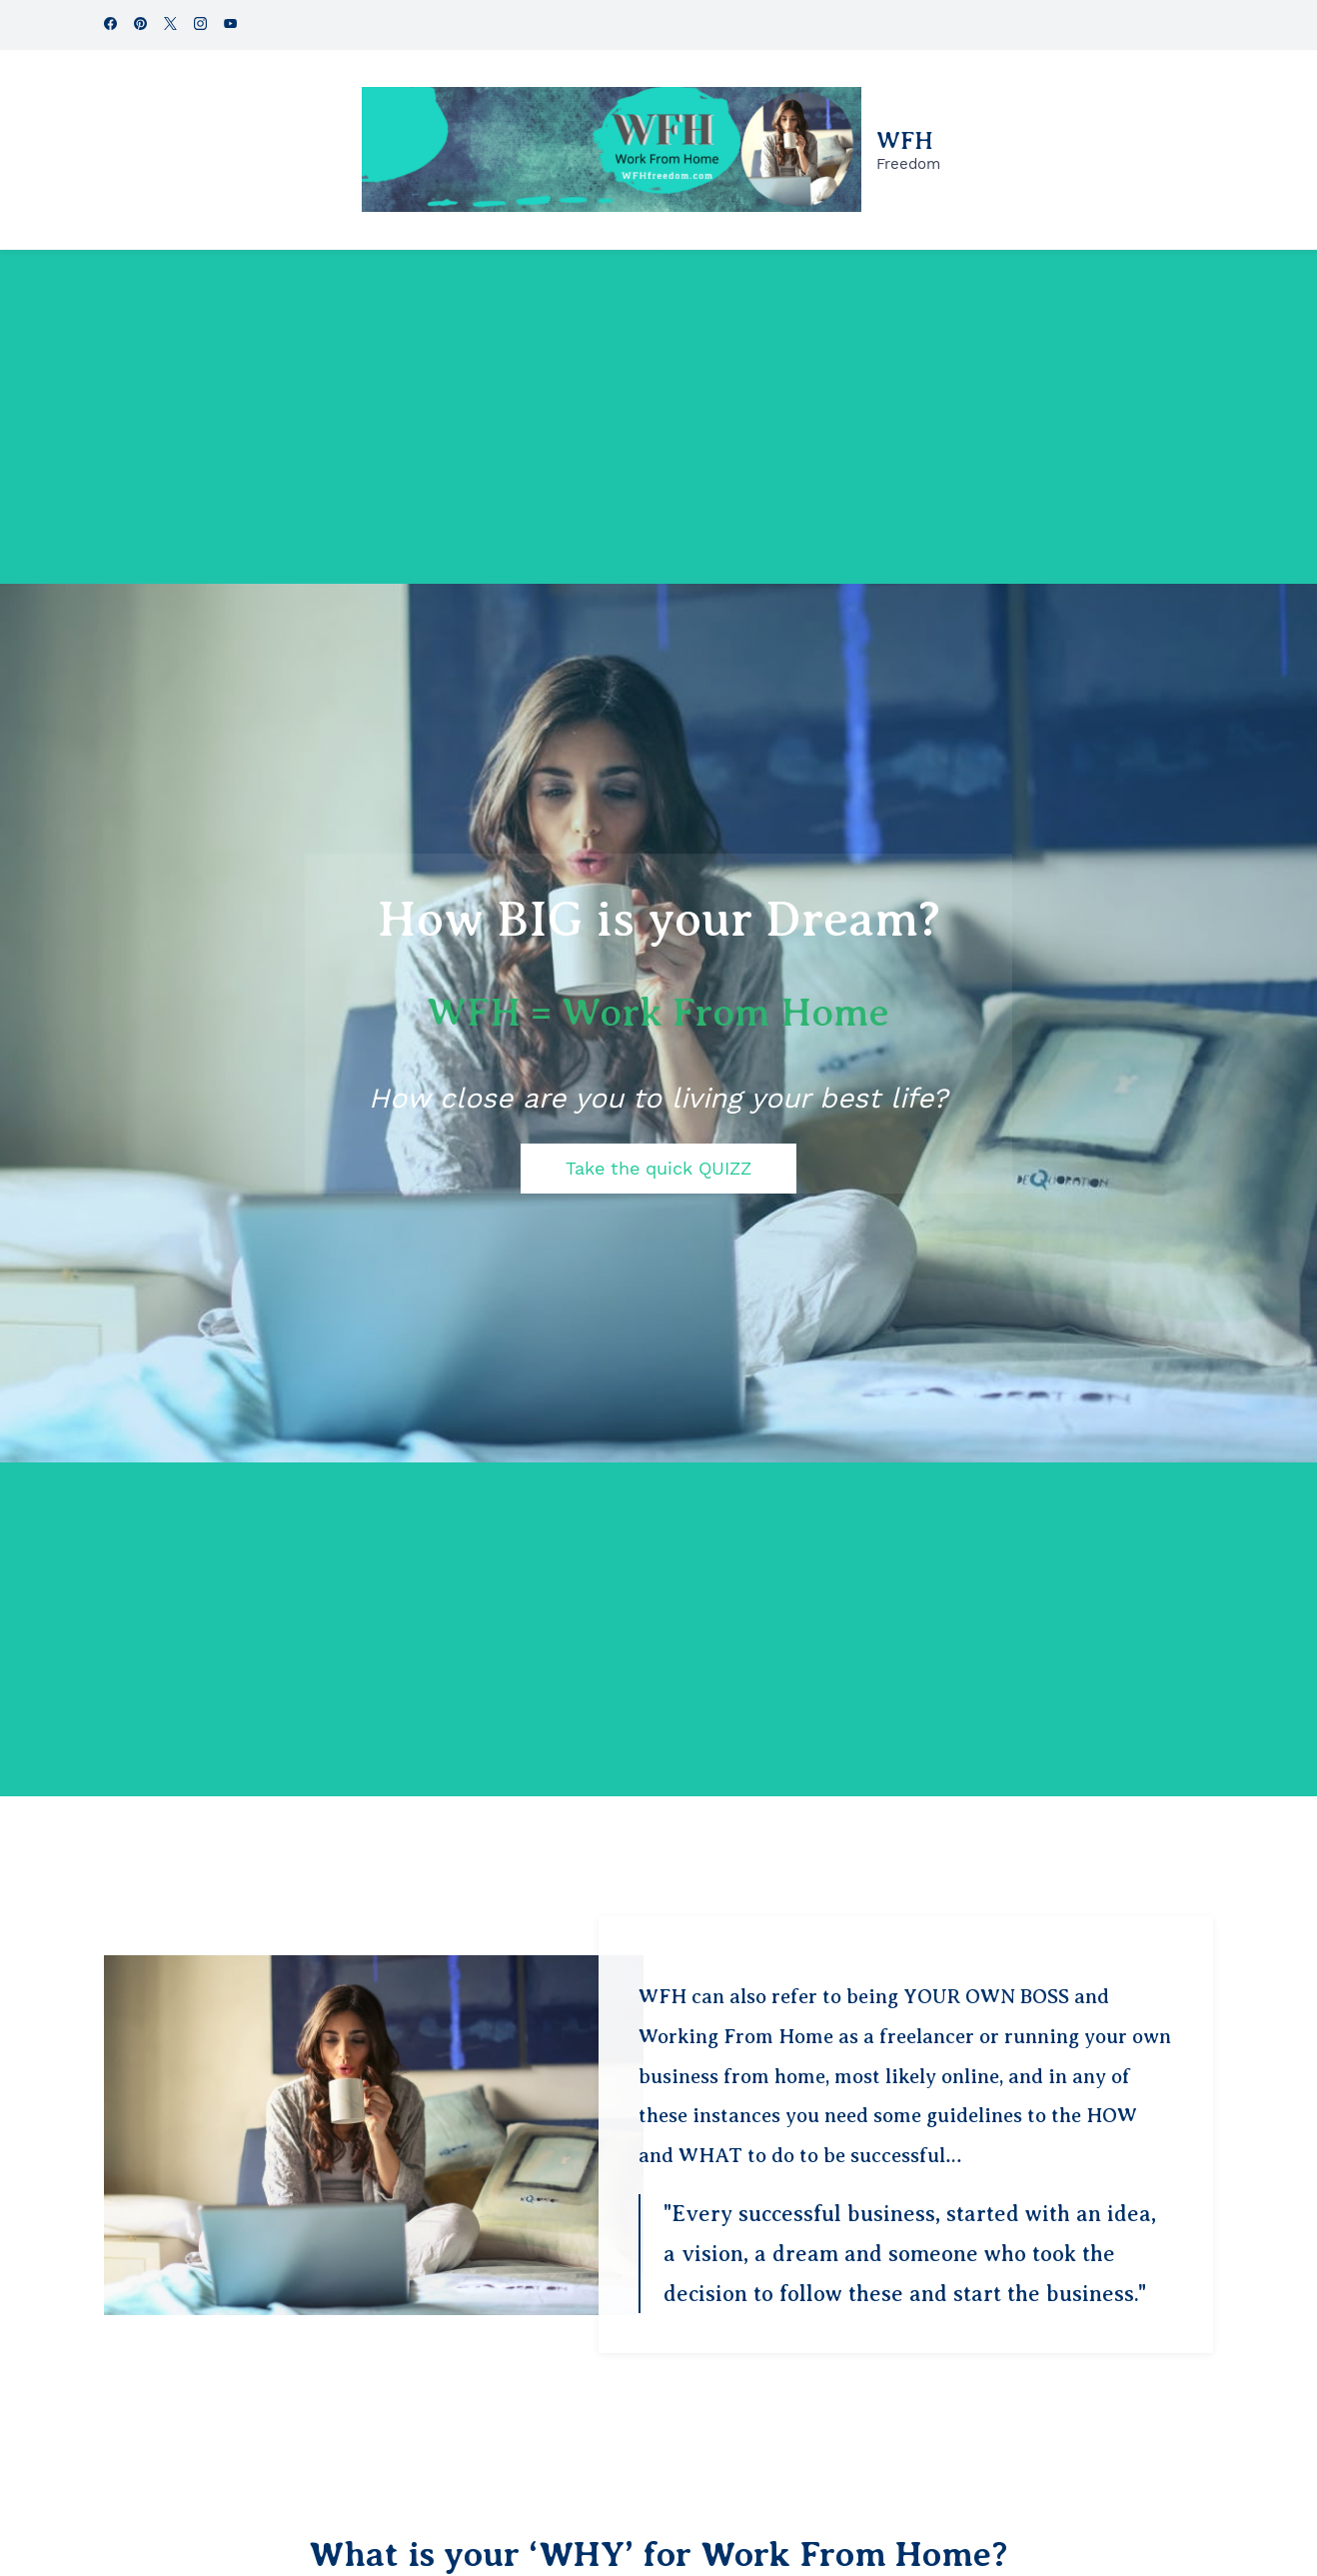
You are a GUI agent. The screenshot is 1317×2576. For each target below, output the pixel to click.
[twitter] (170, 25)
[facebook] (110, 25)
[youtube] (230, 25)
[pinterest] (140, 25)
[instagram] (200, 25)
